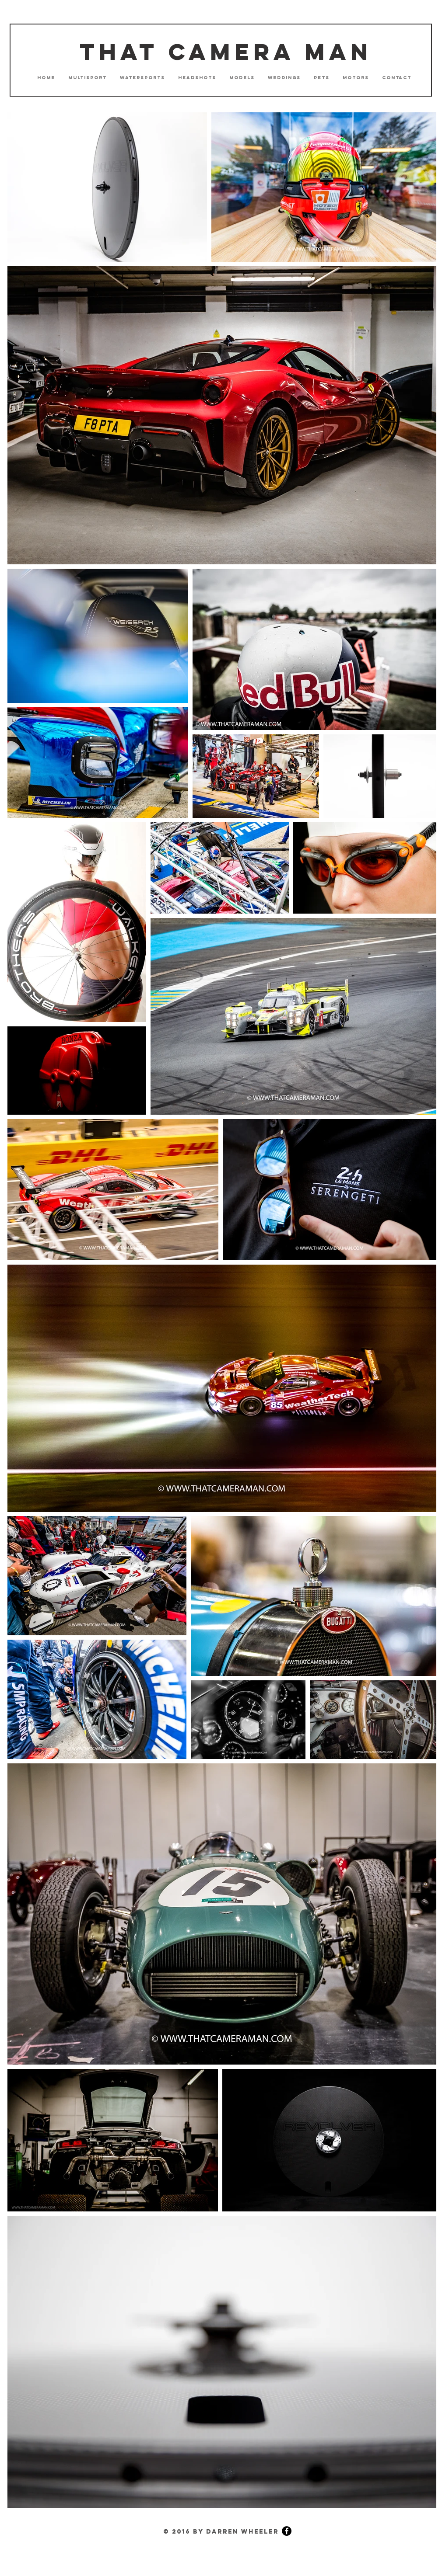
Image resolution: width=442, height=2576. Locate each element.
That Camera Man (226, 52)
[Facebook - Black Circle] (286, 2531)
